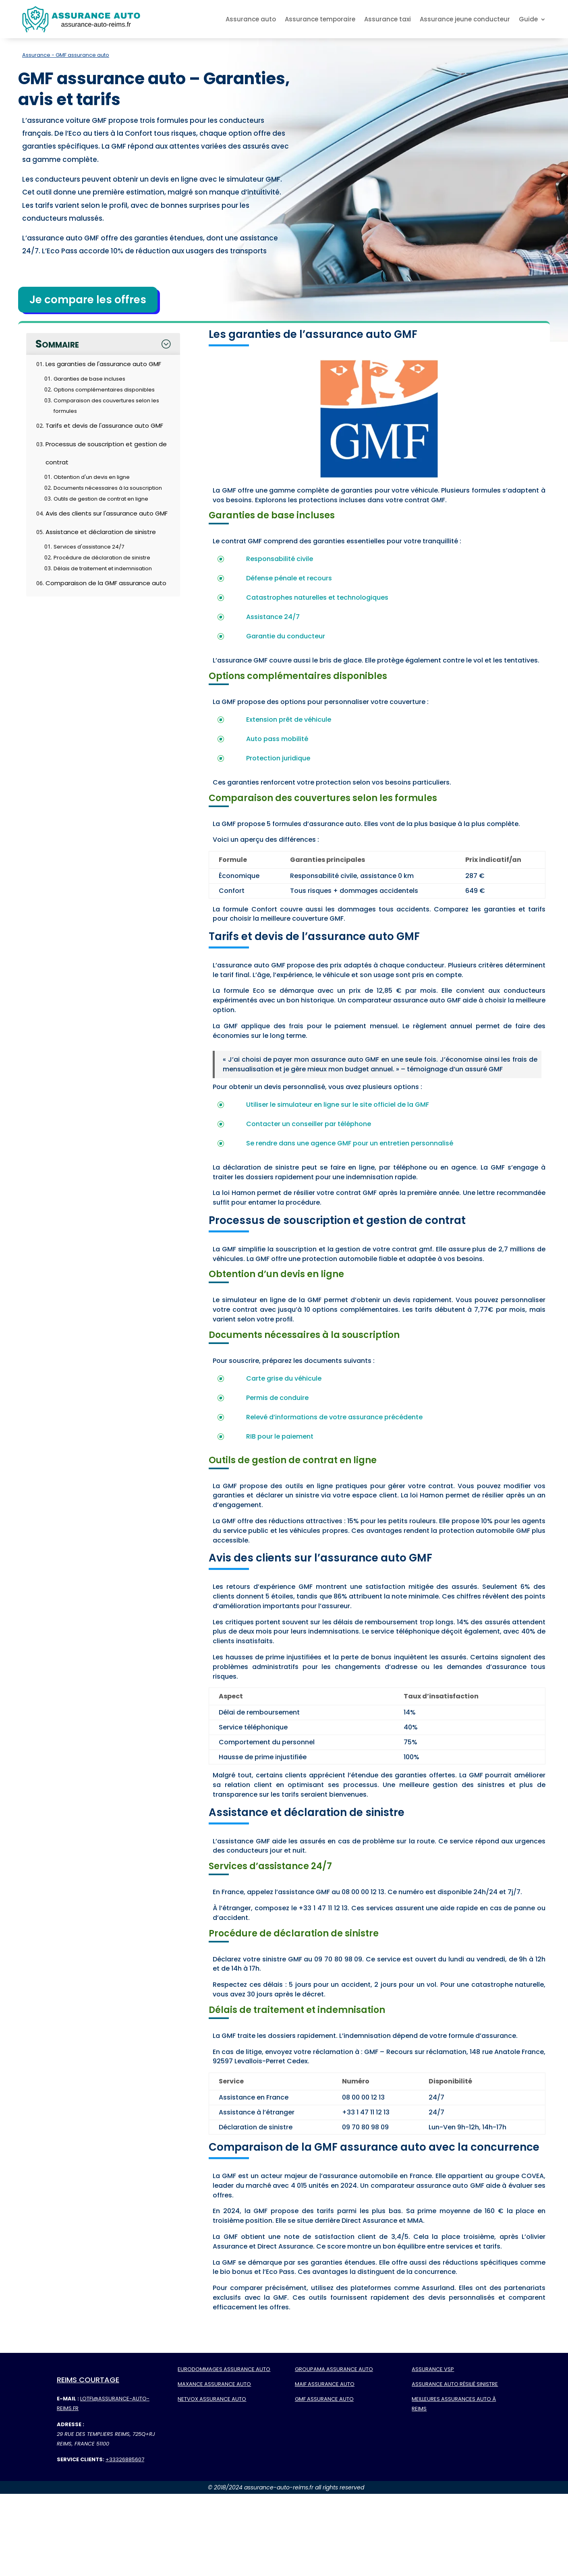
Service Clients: (80, 2459)
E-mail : (68, 2398)
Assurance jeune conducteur (465, 19)
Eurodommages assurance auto (224, 2369)
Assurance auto (251, 19)
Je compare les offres (87, 299)
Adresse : (70, 2424)
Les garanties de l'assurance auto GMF (103, 364)
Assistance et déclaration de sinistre (101, 532)
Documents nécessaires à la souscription (108, 488)
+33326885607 (125, 2459)
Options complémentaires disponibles (104, 389)
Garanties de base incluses (89, 379)
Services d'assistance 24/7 (89, 547)
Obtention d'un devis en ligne (92, 477)
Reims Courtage (88, 2380)
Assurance (36, 55)
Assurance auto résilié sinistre (455, 2384)
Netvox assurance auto (212, 2399)
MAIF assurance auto (324, 2384)
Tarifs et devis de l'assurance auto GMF (104, 425)
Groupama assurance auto (334, 2369)
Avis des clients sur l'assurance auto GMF (107, 513)
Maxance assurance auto (214, 2384)
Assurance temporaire (320, 19)
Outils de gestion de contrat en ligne (101, 499)
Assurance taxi (387, 19)
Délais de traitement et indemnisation (103, 568)
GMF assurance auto (324, 2399)
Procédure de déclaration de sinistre (102, 557)
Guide (528, 19)
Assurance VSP (433, 2369)
